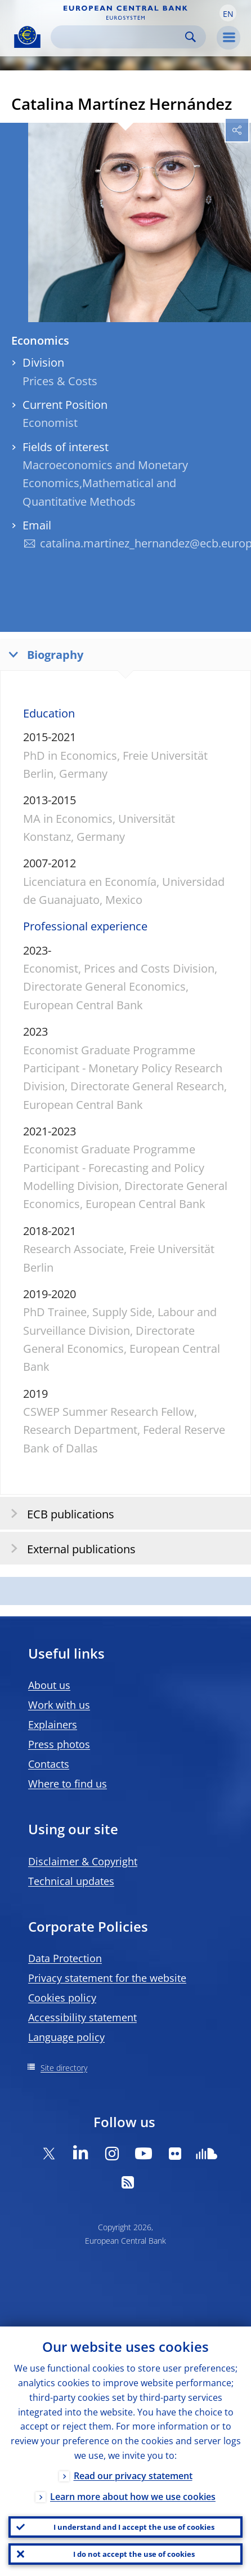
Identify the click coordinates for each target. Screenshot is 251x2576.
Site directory (64, 2067)
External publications (69, 1548)
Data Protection (65, 1958)
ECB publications (58, 1513)
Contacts (48, 1764)
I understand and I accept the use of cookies (133, 2527)
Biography (43, 654)
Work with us (59, 1705)
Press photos (59, 1744)
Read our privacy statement (133, 2476)
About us (49, 1685)
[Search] (119, 37)
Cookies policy (62, 1997)
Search (190, 37)
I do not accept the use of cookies (134, 2554)
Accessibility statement (82, 2017)
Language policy (66, 2037)
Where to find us (67, 1783)
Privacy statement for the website (107, 1978)
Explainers (52, 1724)
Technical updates (71, 1881)
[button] (227, 13)
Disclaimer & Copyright (82, 1861)
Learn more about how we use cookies (133, 2496)
